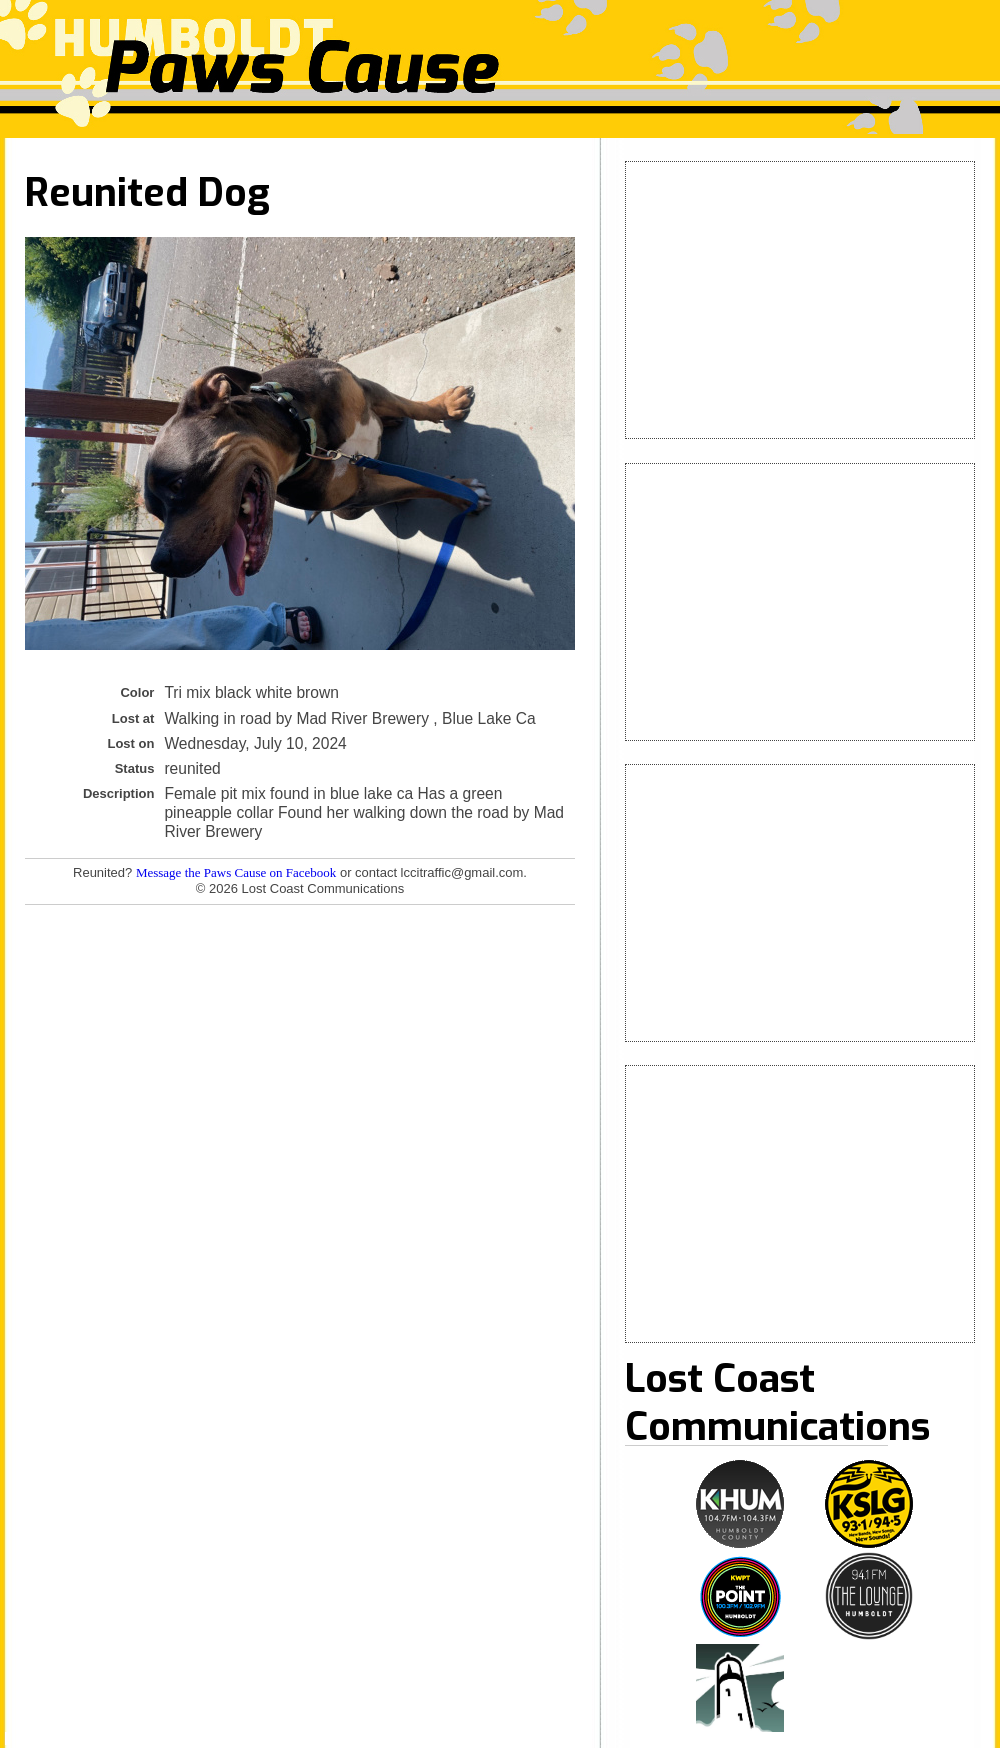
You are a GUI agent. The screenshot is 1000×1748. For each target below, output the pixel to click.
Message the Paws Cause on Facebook (236, 872)
